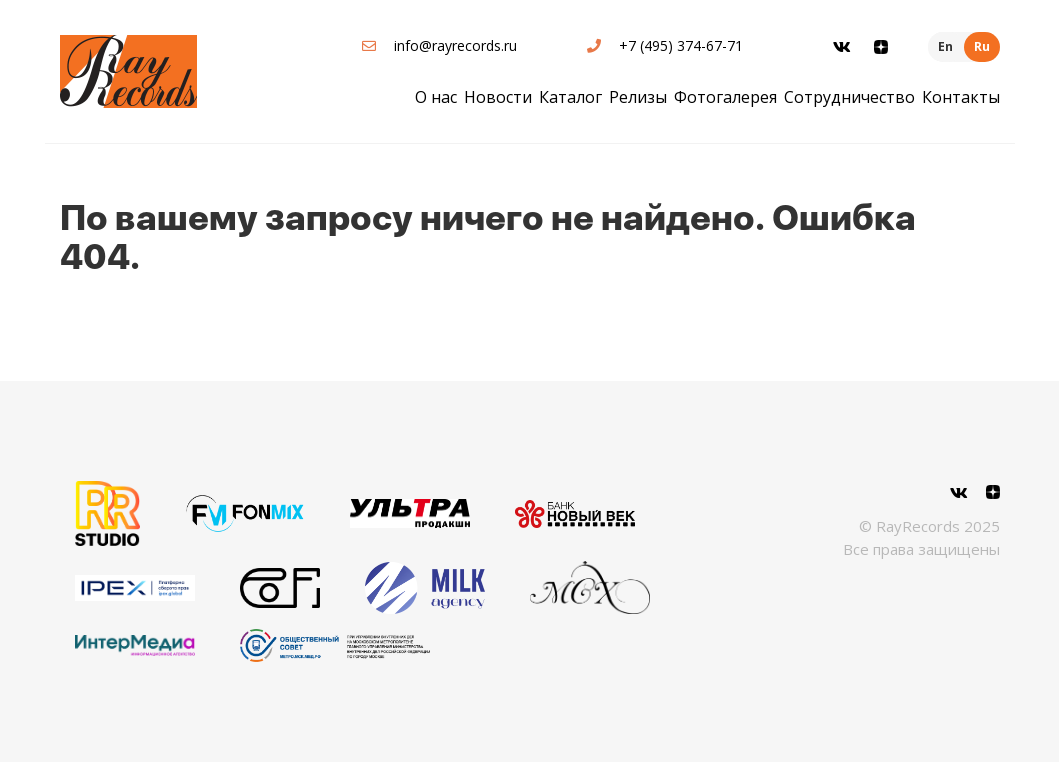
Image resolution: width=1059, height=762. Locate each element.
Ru (982, 46)
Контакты (961, 97)
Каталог (570, 97)
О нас (436, 97)
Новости (498, 97)
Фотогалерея (725, 97)
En (945, 46)
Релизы (638, 97)
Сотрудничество (849, 97)
